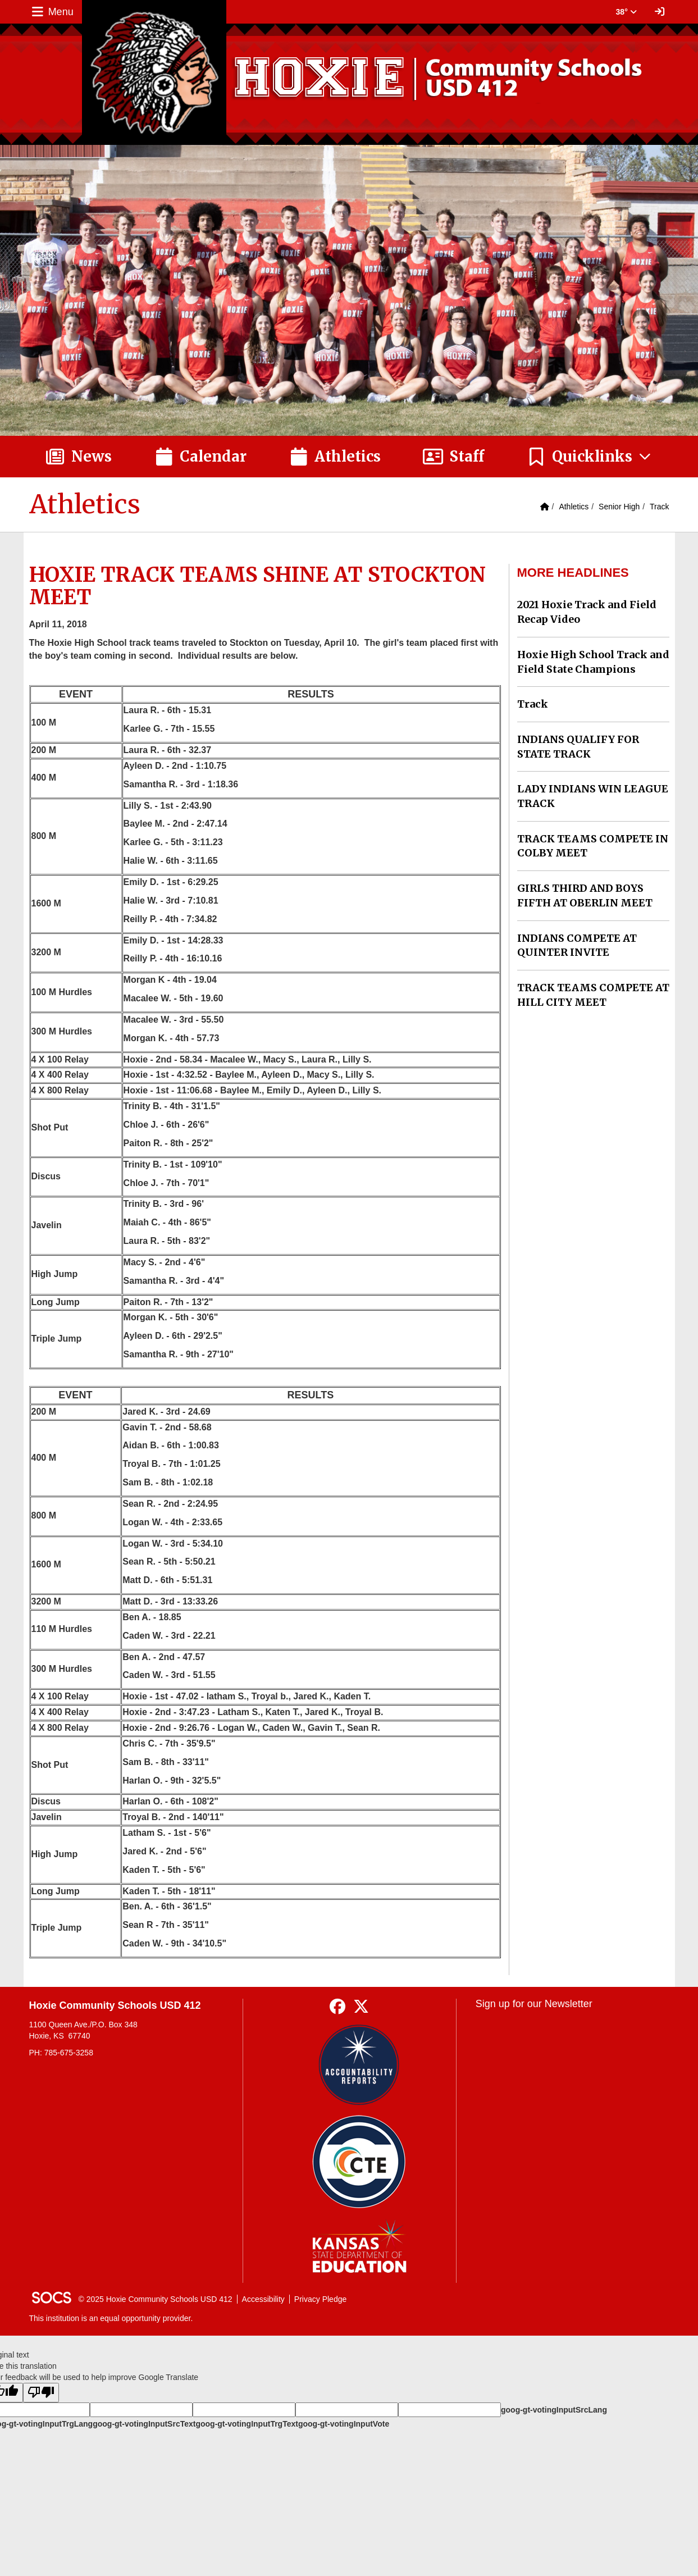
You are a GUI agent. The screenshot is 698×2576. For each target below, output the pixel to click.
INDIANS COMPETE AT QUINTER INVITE (577, 945)
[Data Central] (359, 2162)
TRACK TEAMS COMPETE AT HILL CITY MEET (593, 995)
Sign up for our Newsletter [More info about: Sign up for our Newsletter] (534, 2003)
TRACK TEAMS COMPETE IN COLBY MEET (592, 846)
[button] (589, 456)
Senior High (619, 506)
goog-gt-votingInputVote (343, 2423)
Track (659, 506)
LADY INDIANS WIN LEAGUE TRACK (592, 796)
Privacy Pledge (320, 2299)
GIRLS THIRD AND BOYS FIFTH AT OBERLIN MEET (585, 895)
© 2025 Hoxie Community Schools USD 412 (155, 2299)
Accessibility (263, 2299)
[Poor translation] (41, 2392)
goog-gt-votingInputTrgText (246, 2423)
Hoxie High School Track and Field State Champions (593, 662)
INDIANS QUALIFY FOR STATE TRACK (578, 746)
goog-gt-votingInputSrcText (144, 2423)
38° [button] (626, 11)
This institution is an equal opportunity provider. (111, 2318)
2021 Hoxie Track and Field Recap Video (586, 612)
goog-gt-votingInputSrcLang (554, 2409)
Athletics (573, 506)
